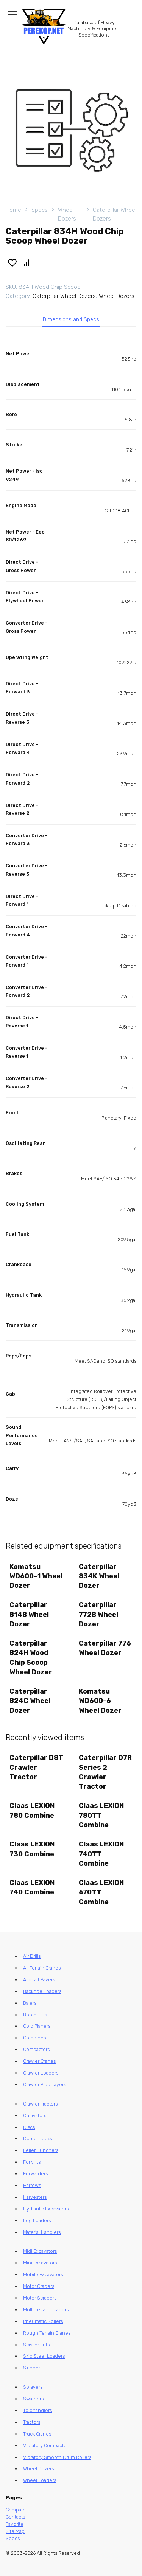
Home (13, 210)
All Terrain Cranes (42, 1968)
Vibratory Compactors (46, 2445)
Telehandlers (37, 2410)
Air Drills (32, 1956)
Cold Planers (36, 2026)
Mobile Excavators (43, 2274)
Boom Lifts (35, 2015)
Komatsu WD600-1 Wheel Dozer (35, 1576)
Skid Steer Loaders (44, 2356)
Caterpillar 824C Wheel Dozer (29, 1700)
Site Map (15, 2531)
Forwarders (35, 2173)
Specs (39, 210)
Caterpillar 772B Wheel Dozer (98, 1614)
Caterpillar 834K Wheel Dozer (99, 1576)
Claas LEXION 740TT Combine (101, 1853)
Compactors (36, 2049)
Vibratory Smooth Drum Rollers (57, 2457)
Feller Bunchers (40, 2150)
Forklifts (32, 2162)
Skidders (32, 2368)
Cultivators (34, 2115)
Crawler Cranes (39, 2061)
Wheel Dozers (67, 214)
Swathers (33, 2399)
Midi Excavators (40, 2251)
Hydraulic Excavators (46, 2209)
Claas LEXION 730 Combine (32, 1849)
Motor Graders (38, 2286)
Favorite (14, 2524)
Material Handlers (42, 2232)
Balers (29, 2003)
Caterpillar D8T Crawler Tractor (36, 1767)
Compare (16, 2510)
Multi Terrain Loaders (46, 2309)
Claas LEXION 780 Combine (32, 1810)
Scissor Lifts (36, 2345)
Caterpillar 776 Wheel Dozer (105, 1648)
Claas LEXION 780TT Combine (101, 1815)
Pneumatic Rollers (43, 2321)
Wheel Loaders (39, 2480)
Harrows (32, 2185)
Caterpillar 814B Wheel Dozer (29, 1614)
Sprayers (32, 2387)
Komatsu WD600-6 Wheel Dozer (100, 1700)
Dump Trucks (37, 2138)
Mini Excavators (40, 2263)
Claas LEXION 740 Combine (32, 1887)
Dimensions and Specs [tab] (71, 319)
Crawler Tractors (40, 2104)
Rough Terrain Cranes (46, 2333)
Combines (34, 2038)
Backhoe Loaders (42, 1991)
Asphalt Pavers (39, 1979)
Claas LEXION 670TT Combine (101, 1892)
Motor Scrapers (39, 2298)
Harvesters (35, 2197)
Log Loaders (37, 2220)
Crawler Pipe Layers (44, 2084)
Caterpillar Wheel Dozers (114, 214)
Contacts (15, 2517)
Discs (29, 2127)
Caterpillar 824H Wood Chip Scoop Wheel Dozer (30, 1657)
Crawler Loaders (40, 2073)
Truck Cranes (37, 2434)
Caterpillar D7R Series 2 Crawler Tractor (105, 1772)
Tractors (31, 2422)
